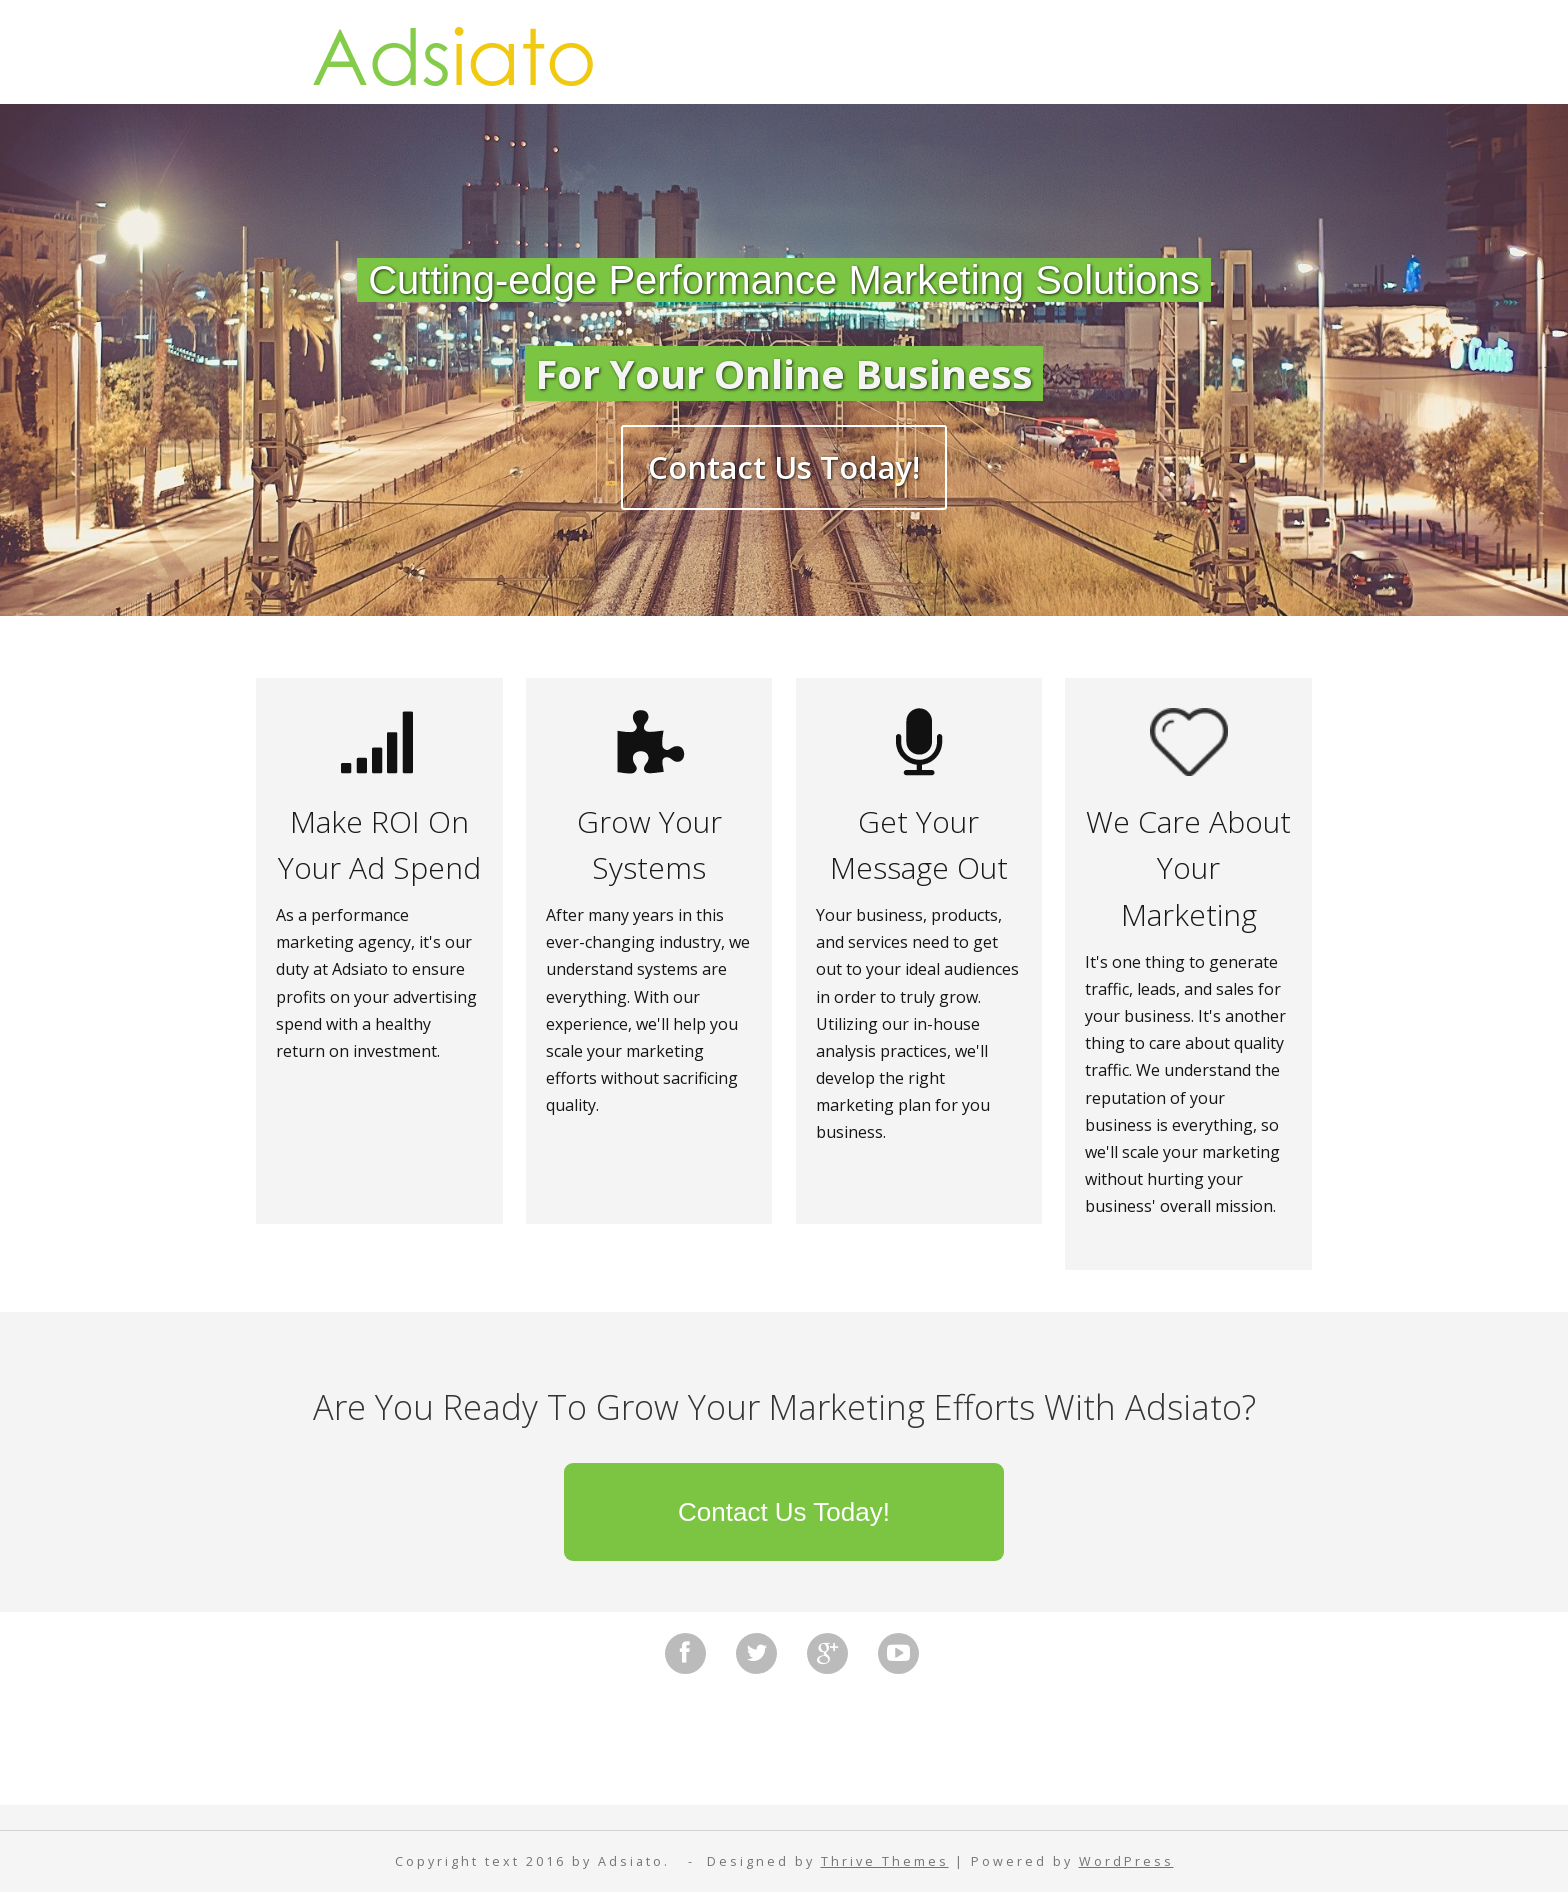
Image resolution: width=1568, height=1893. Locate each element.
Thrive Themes (885, 1861)
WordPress (1126, 1861)
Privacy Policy (897, 56)
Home (747, 56)
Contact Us (1235, 56)
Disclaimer (1075, 56)
